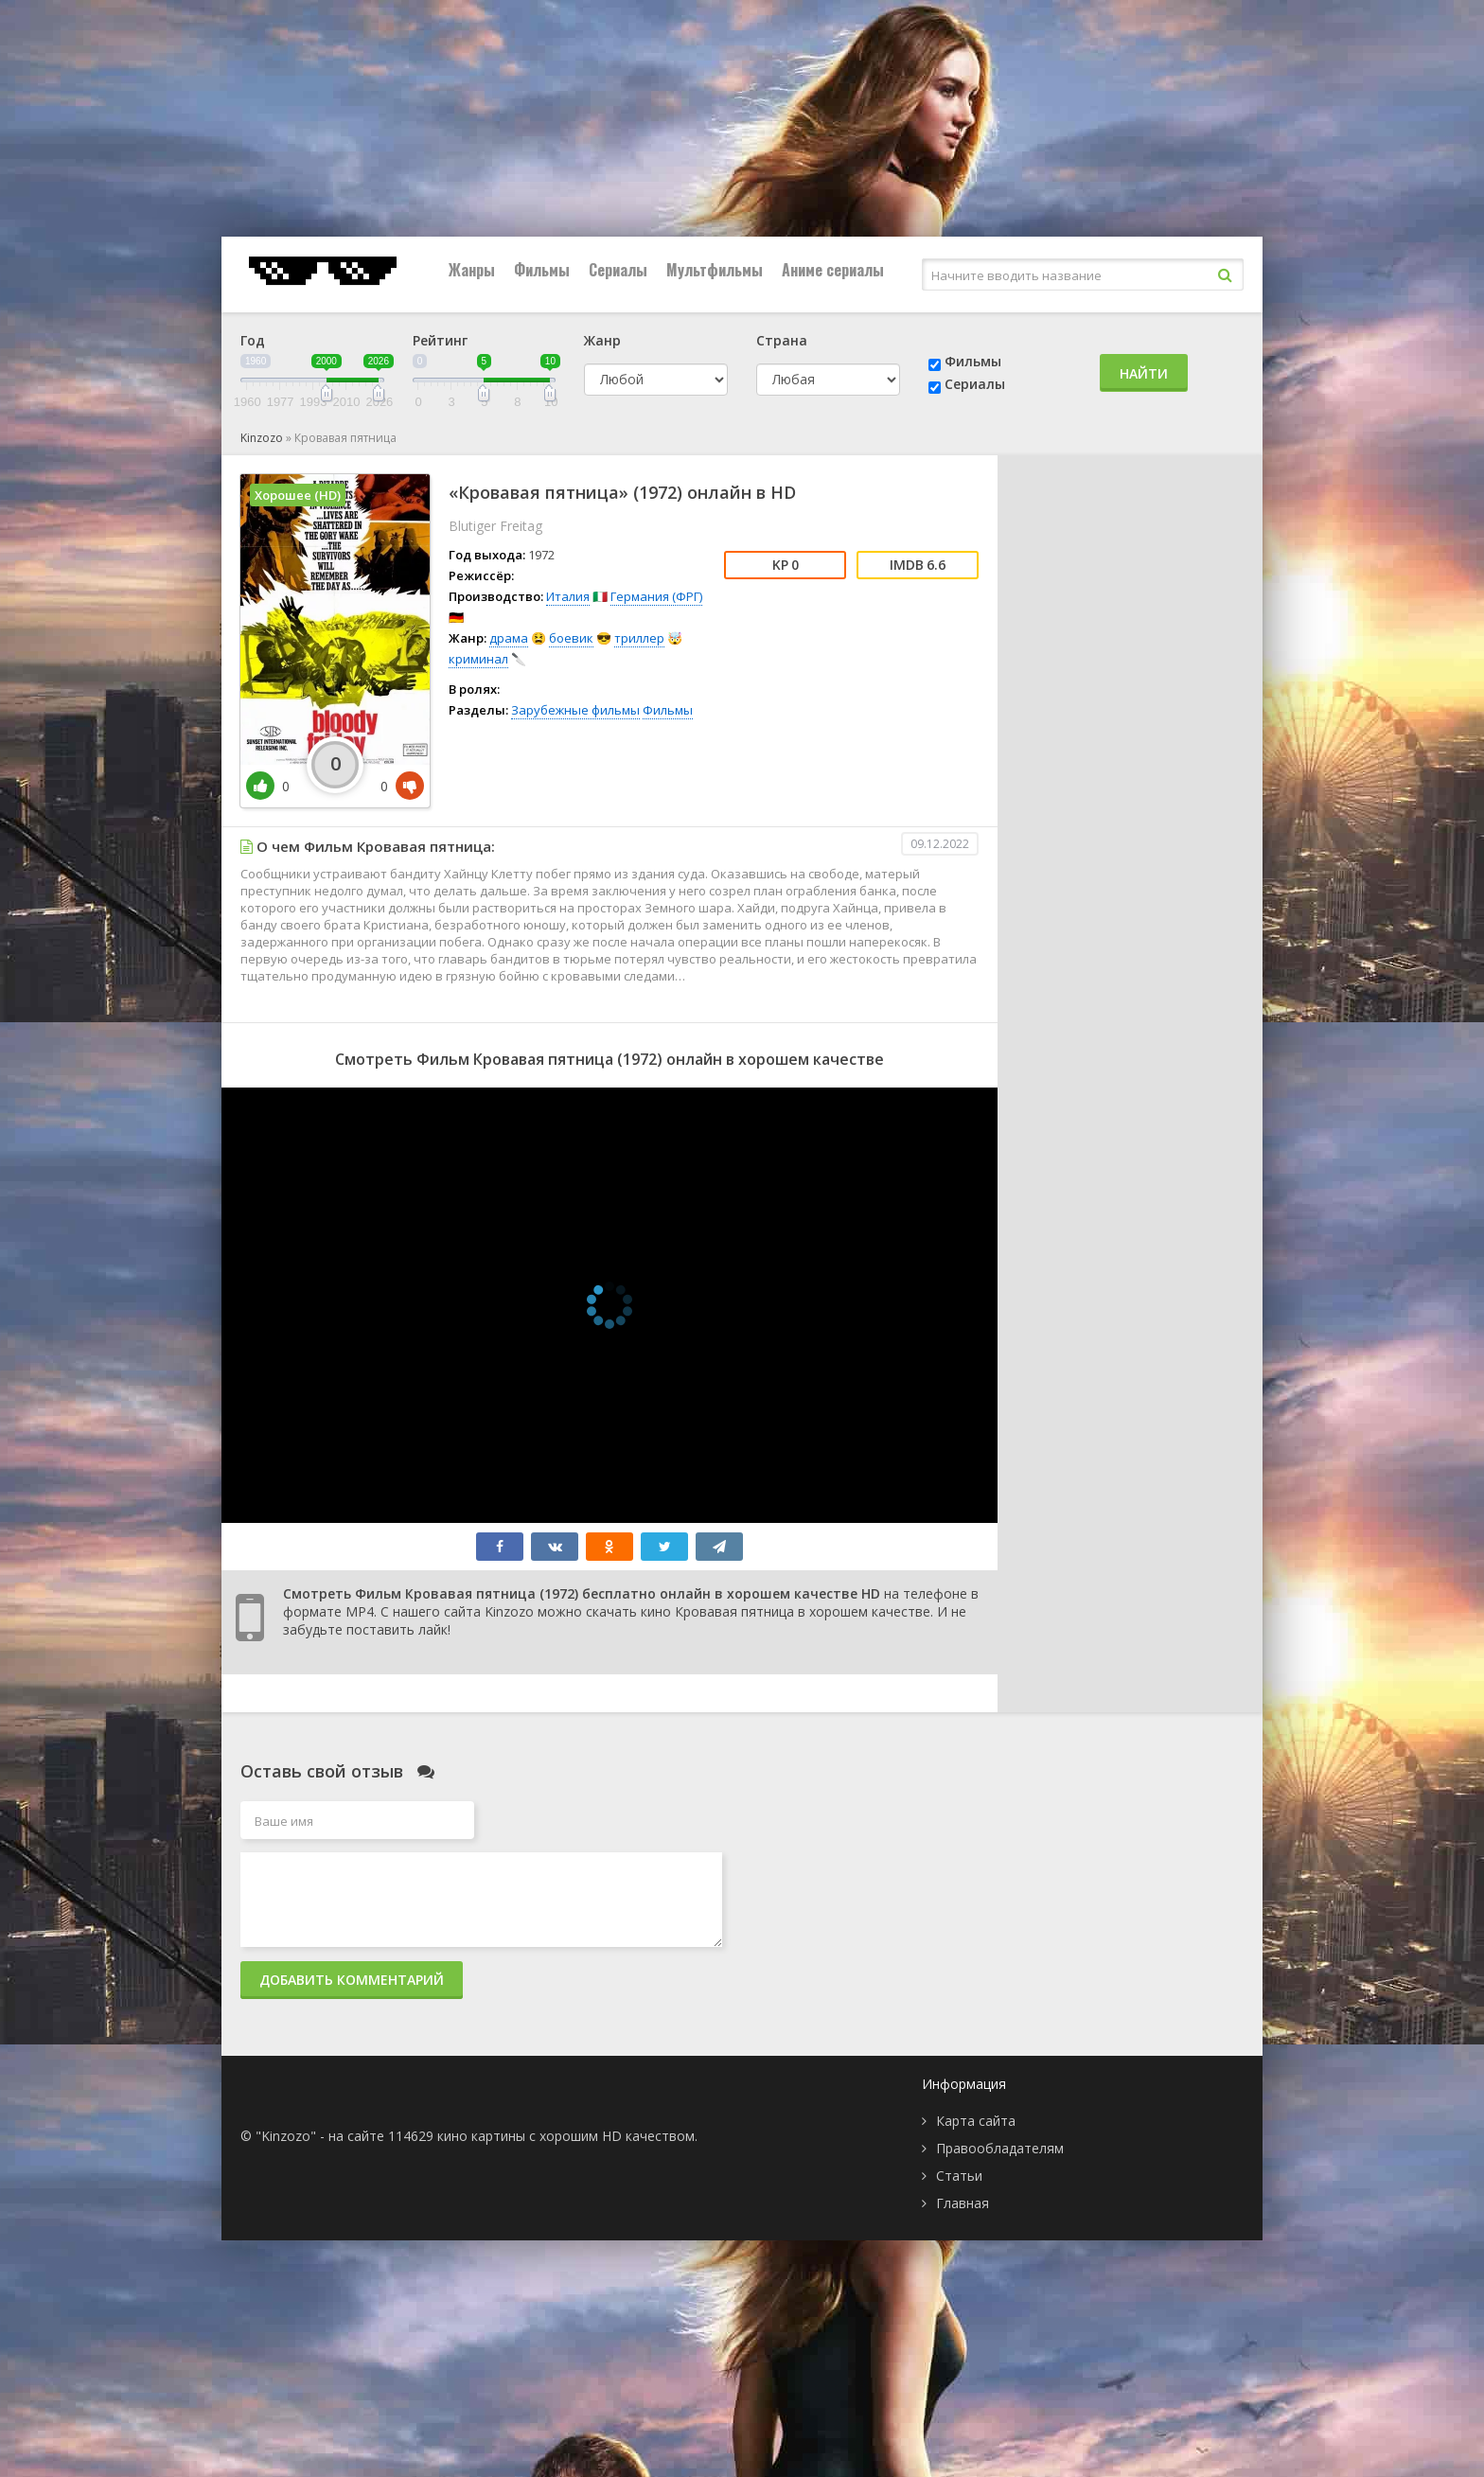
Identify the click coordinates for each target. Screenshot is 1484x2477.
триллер (639, 637)
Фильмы (542, 269)
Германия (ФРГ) (656, 596)
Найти (1144, 373)
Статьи (959, 2176)
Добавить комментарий (351, 1980)
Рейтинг (440, 340)
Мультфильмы (714, 269)
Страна (781, 340)
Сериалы (618, 269)
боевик (571, 637)
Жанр (602, 340)
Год (252, 340)
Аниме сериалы (833, 269)
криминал (478, 658)
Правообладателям (1000, 2148)
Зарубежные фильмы (575, 709)
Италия (568, 596)
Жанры (472, 269)
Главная (962, 2203)
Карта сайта (976, 2121)
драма (508, 637)
